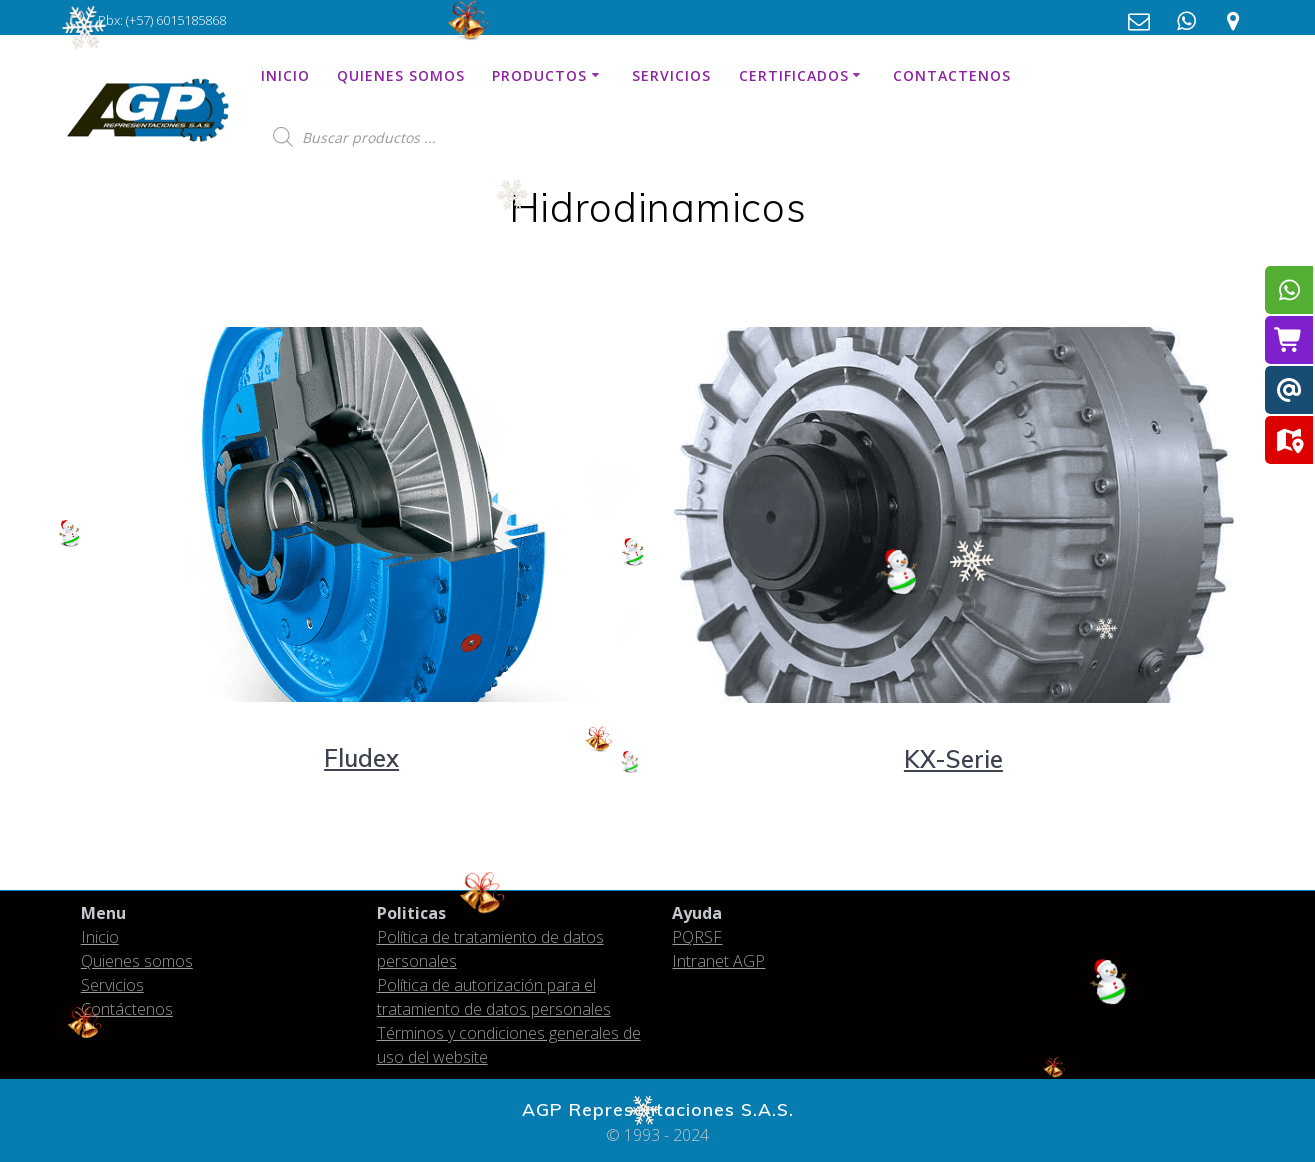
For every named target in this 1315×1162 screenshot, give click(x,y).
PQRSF (697, 937)
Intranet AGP (718, 961)
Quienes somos (401, 75)
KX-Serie (953, 759)
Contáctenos (127, 1009)
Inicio (285, 75)
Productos (539, 75)
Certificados (794, 75)
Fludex (361, 758)
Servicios (671, 75)
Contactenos (952, 75)
